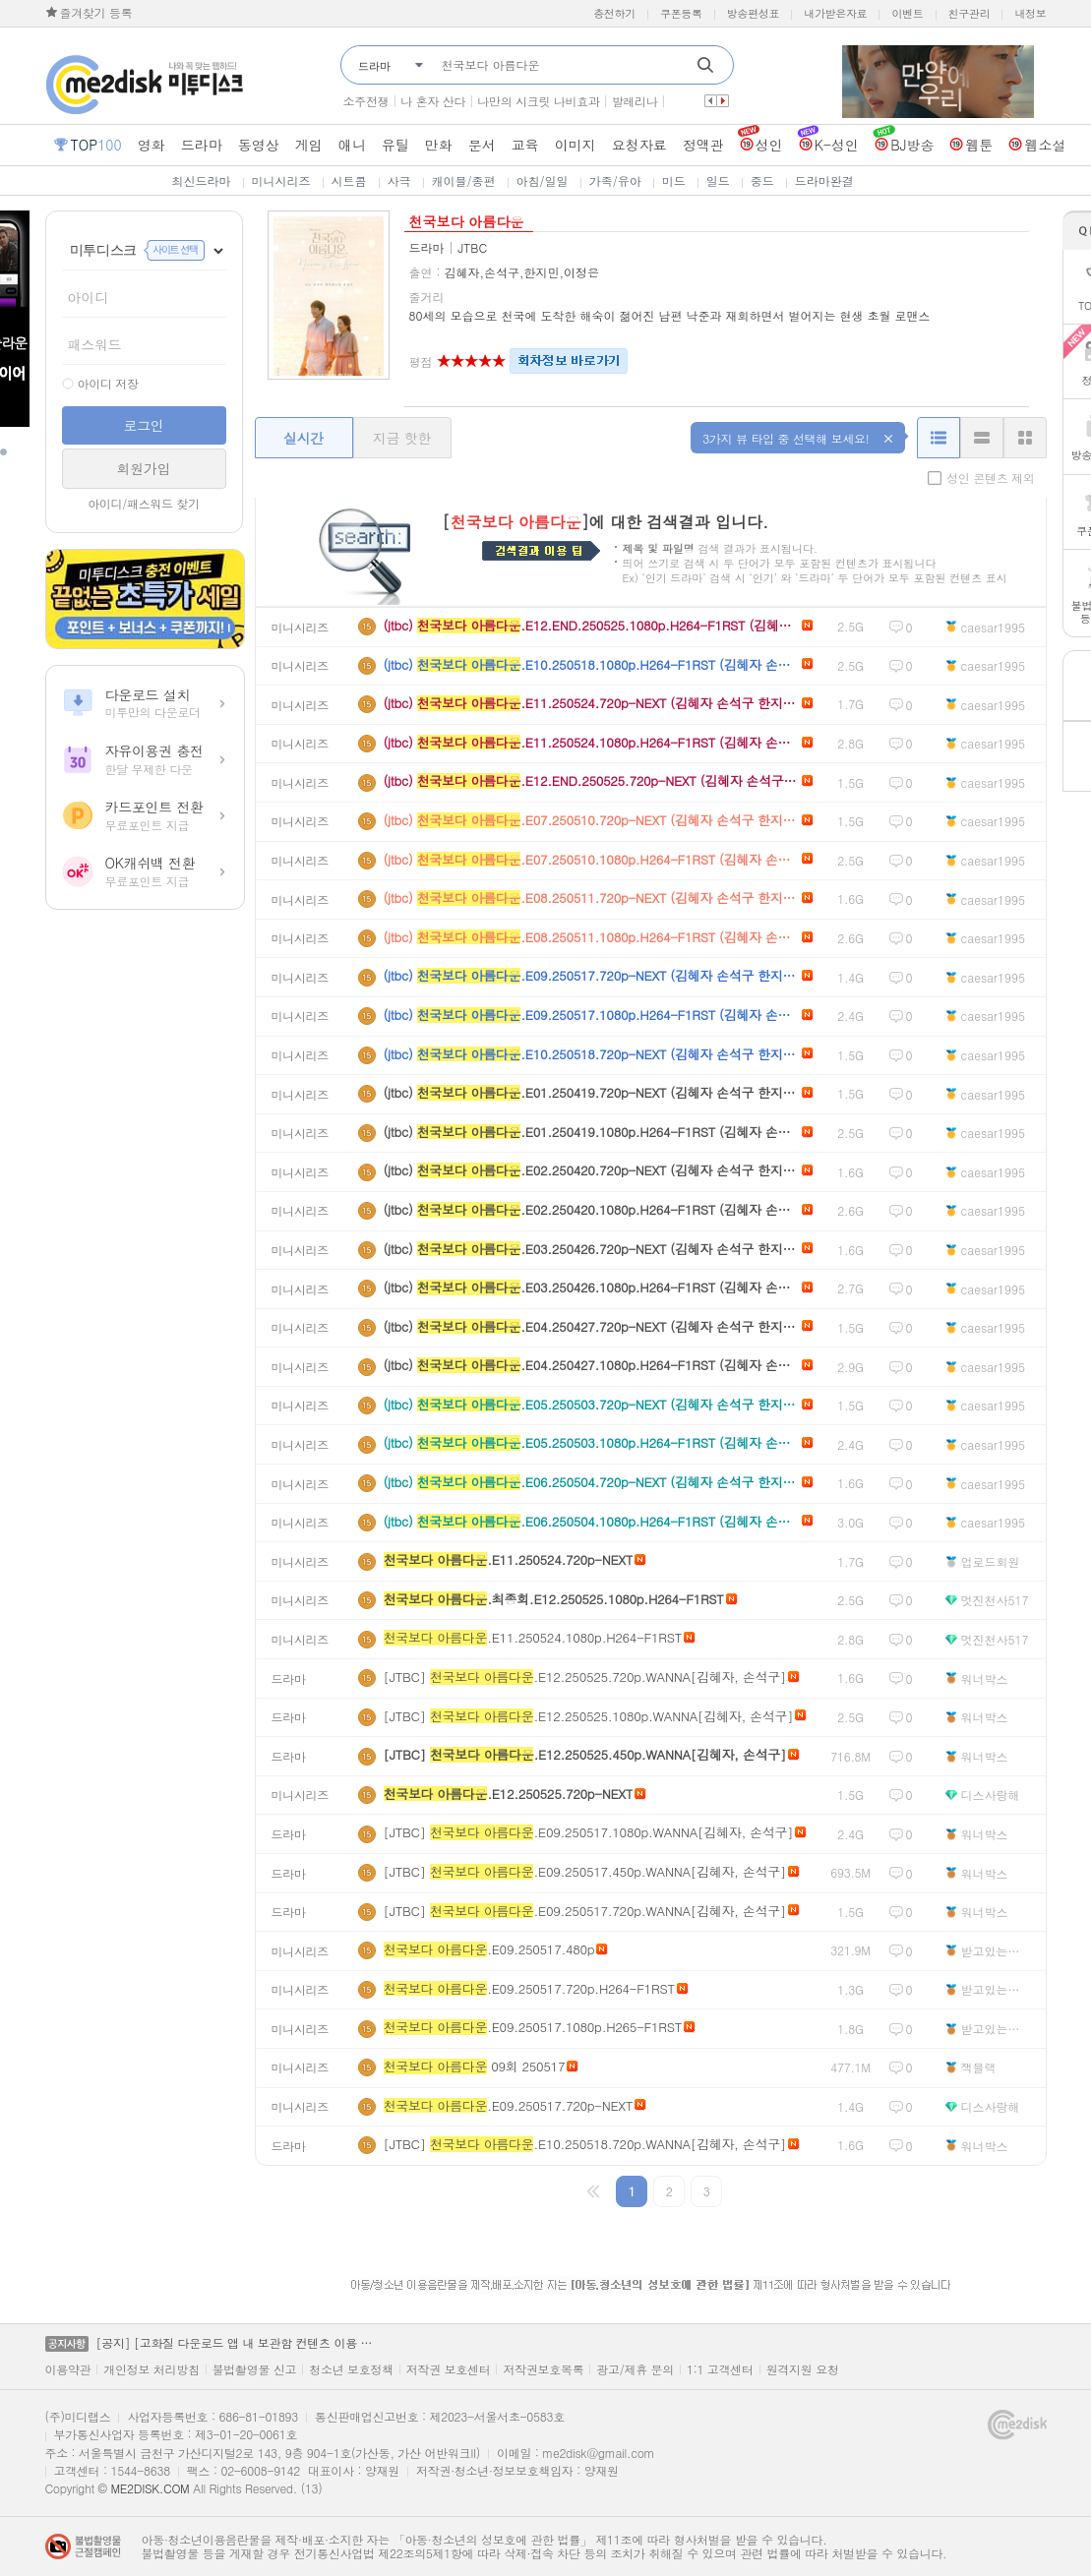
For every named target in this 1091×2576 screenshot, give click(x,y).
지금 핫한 (402, 438)
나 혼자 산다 (432, 100)
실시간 (303, 438)
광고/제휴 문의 (635, 2369)
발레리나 (635, 100)
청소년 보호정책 (351, 2369)
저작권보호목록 (543, 2369)
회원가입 (144, 468)
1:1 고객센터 (720, 2369)
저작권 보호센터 (448, 2369)
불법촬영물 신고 (254, 2369)
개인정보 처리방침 (151, 2369)
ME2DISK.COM (149, 2488)
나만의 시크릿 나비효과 (538, 100)
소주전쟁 (366, 100)
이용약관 (68, 2369)
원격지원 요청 (802, 2369)
